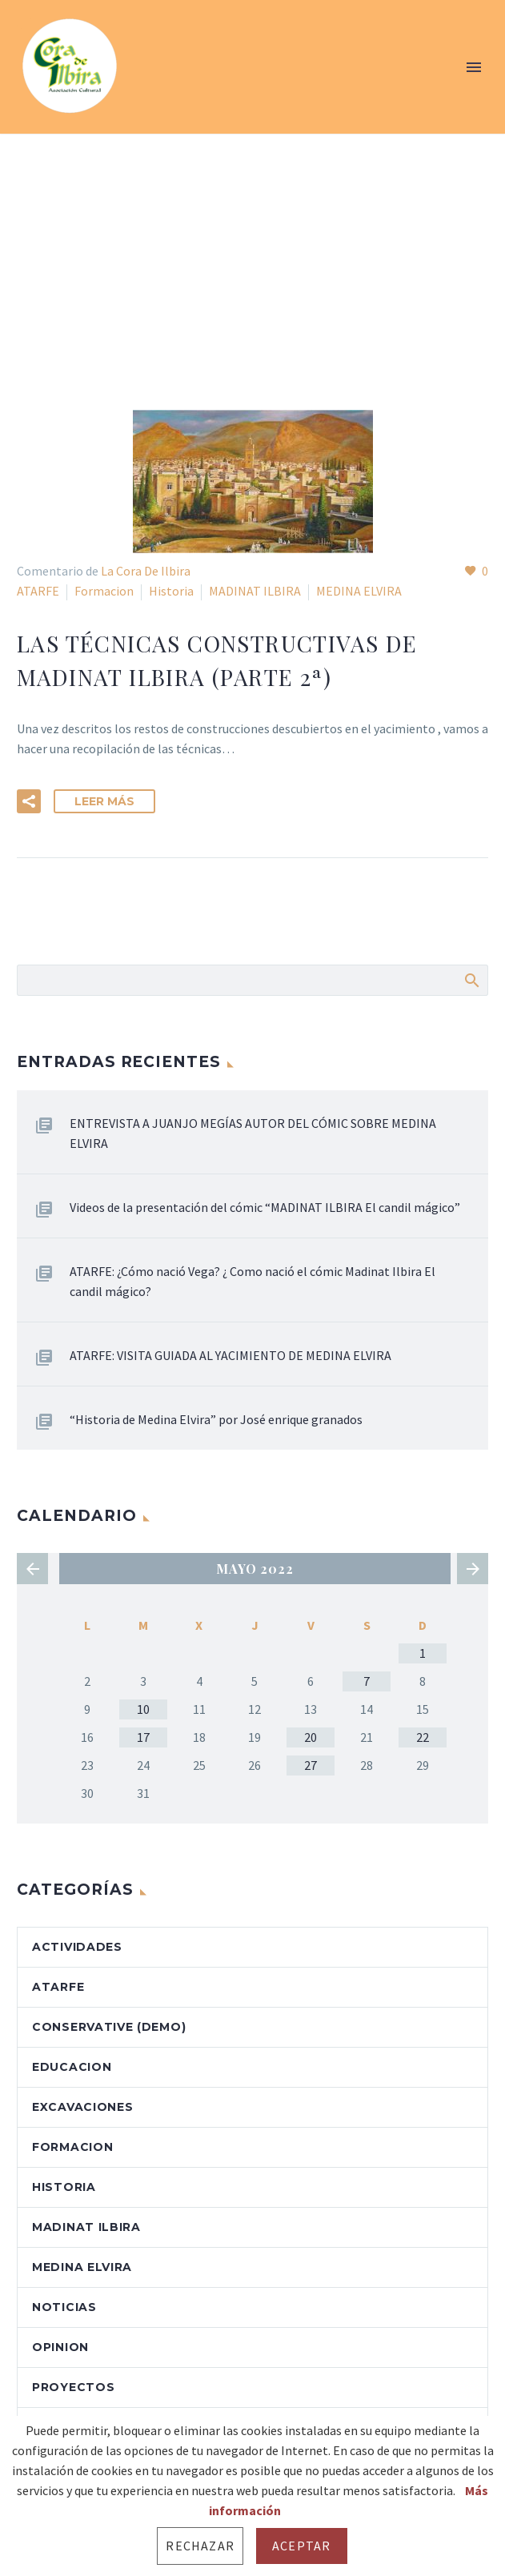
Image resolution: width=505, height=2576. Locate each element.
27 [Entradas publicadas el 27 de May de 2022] (310, 1765)
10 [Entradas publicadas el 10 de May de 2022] (143, 1709)
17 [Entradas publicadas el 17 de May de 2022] (143, 1737)
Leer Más (104, 801)
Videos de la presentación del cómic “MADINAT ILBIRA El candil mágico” (265, 1207)
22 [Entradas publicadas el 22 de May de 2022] (422, 1737)
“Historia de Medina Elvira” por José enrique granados (216, 1419)
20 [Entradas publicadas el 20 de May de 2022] (310, 1737)
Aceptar (301, 2546)
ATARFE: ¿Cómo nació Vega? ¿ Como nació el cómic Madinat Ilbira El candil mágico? (252, 1281)
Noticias (64, 2307)
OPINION (60, 2347)
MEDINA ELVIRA (359, 591)
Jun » (472, 1568)
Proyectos (73, 2387)
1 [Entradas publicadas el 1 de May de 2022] (422, 1653)
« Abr (32, 1568)
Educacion (71, 2067)
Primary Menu (474, 67)
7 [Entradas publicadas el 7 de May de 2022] (366, 1681)
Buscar (471, 980)
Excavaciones (82, 2107)
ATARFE (38, 591)
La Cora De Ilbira (145, 571)
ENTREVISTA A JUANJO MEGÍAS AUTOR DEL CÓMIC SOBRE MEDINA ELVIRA (253, 1133)
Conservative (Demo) (109, 2027)
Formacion (104, 591)
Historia (171, 591)
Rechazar (200, 2546)
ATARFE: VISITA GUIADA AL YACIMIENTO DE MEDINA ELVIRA (230, 1355)
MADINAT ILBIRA (255, 591)
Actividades (77, 1947)
